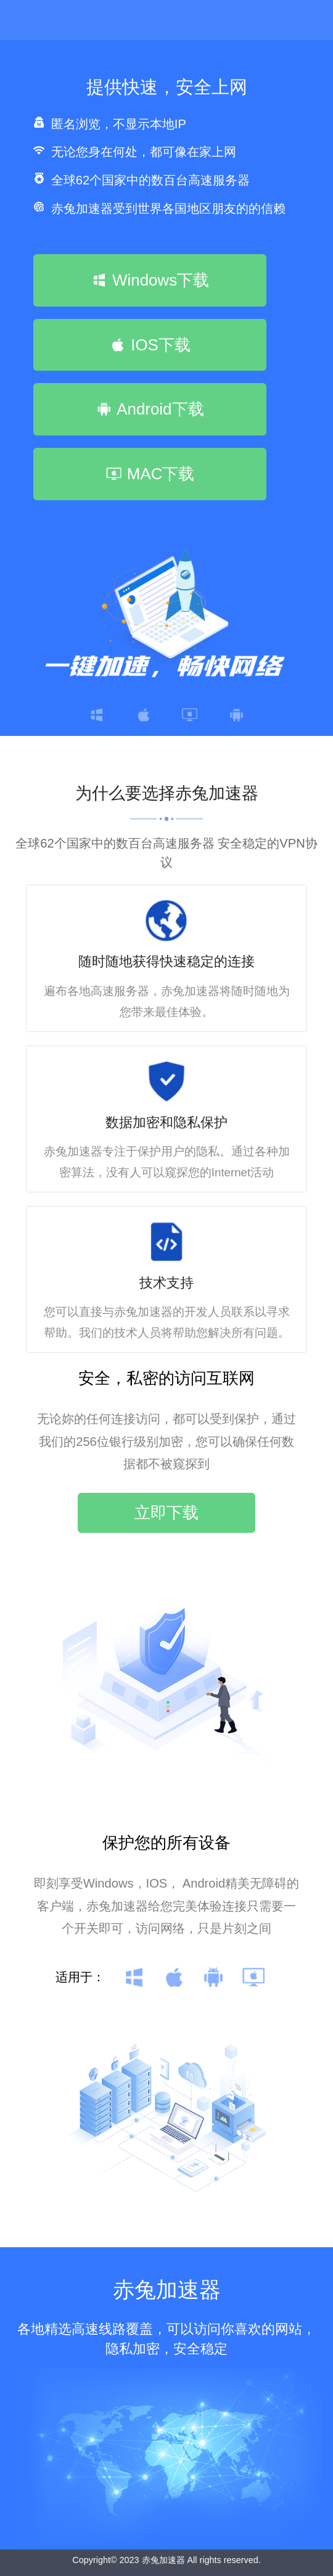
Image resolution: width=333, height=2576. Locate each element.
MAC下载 (150, 473)
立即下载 (166, 1512)
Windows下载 (150, 280)
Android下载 (150, 409)
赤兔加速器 (163, 2560)
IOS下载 (150, 344)
